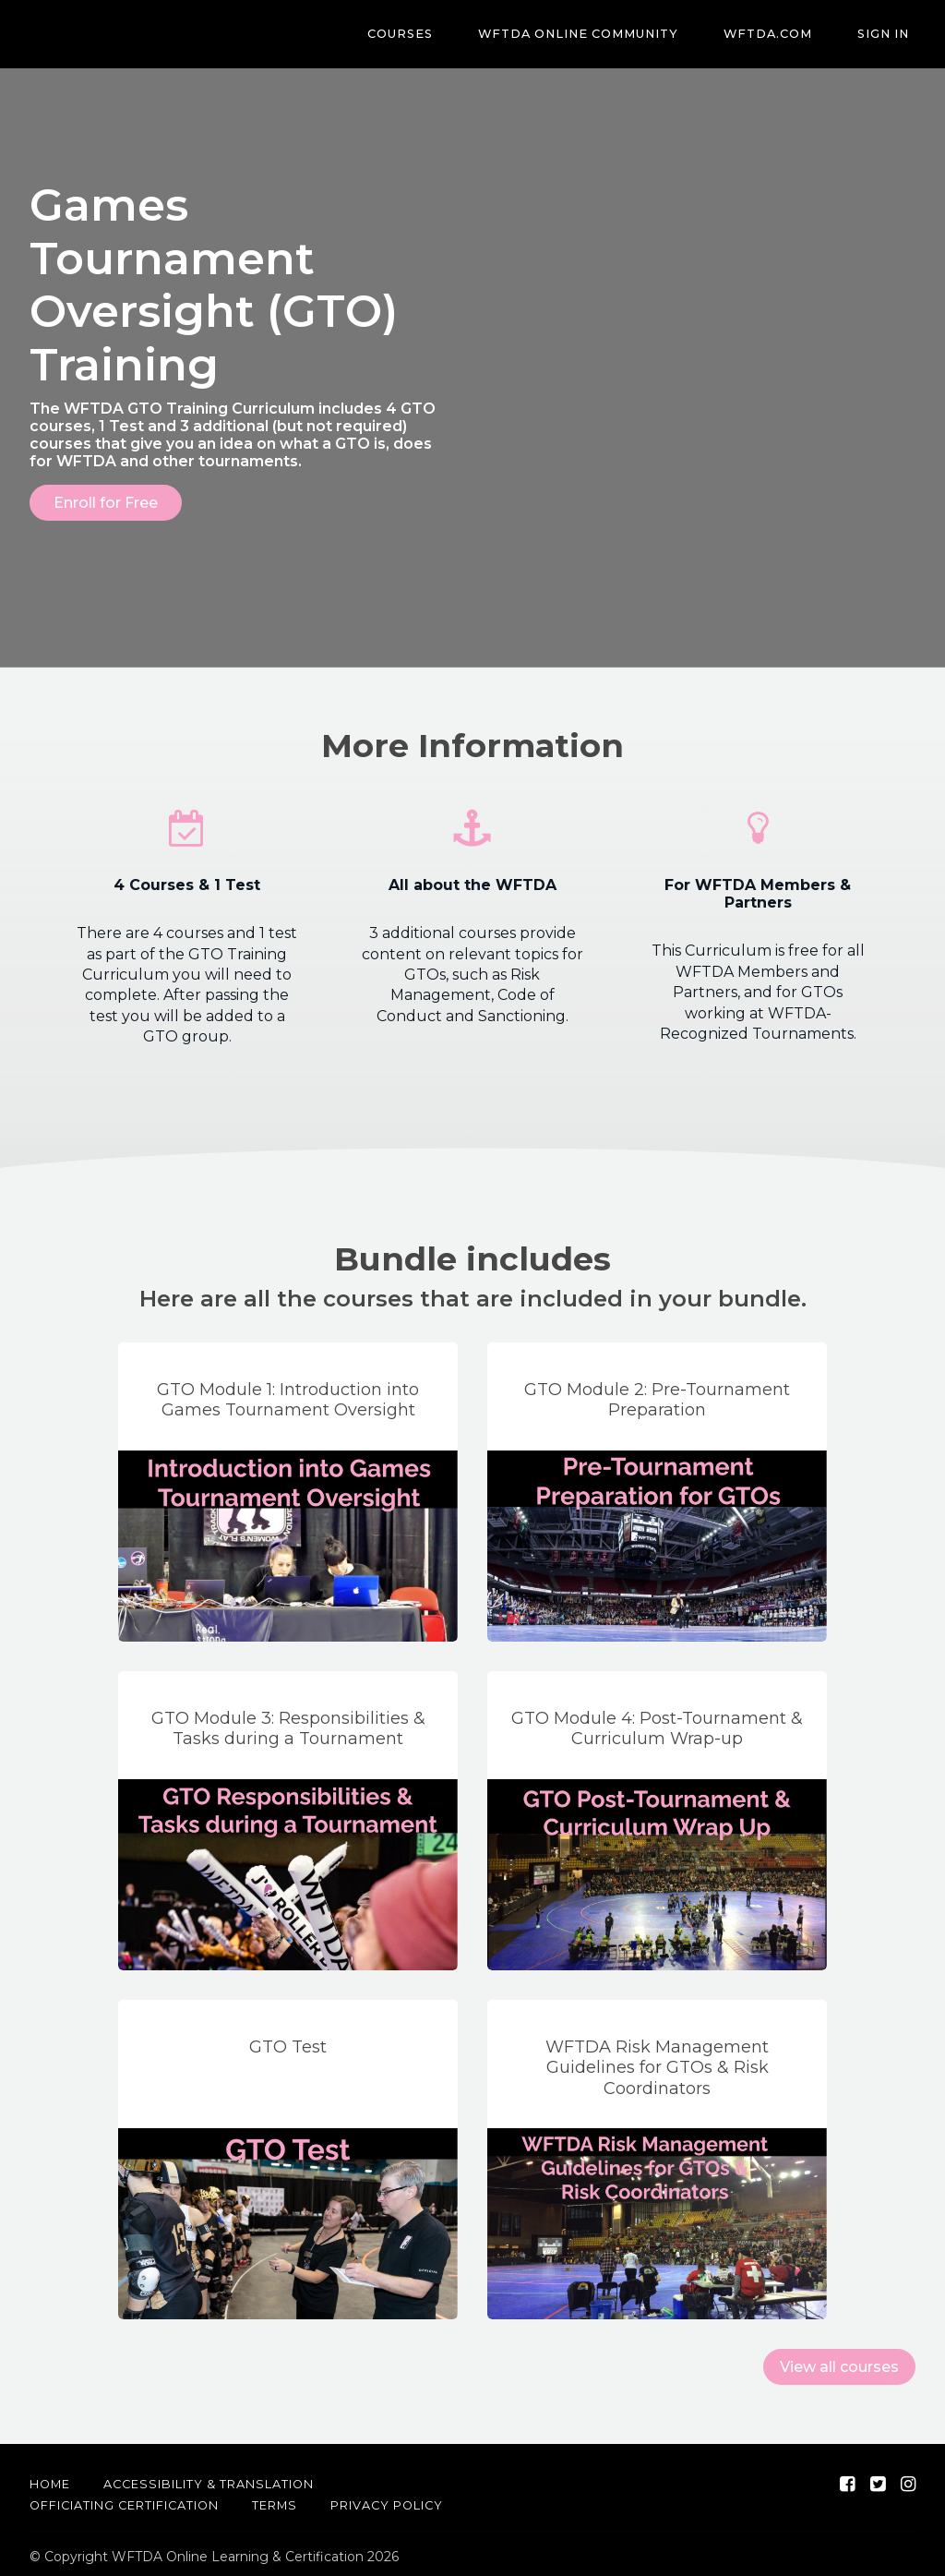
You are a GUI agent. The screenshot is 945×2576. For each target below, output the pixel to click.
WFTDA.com (786, 35)
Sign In (889, 35)
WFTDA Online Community (608, 35)
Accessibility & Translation (208, 2479)
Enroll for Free (106, 503)
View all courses (839, 2361)
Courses (442, 35)
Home (50, 2479)
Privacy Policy (386, 2500)
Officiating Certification (124, 2500)
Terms (274, 2500)
